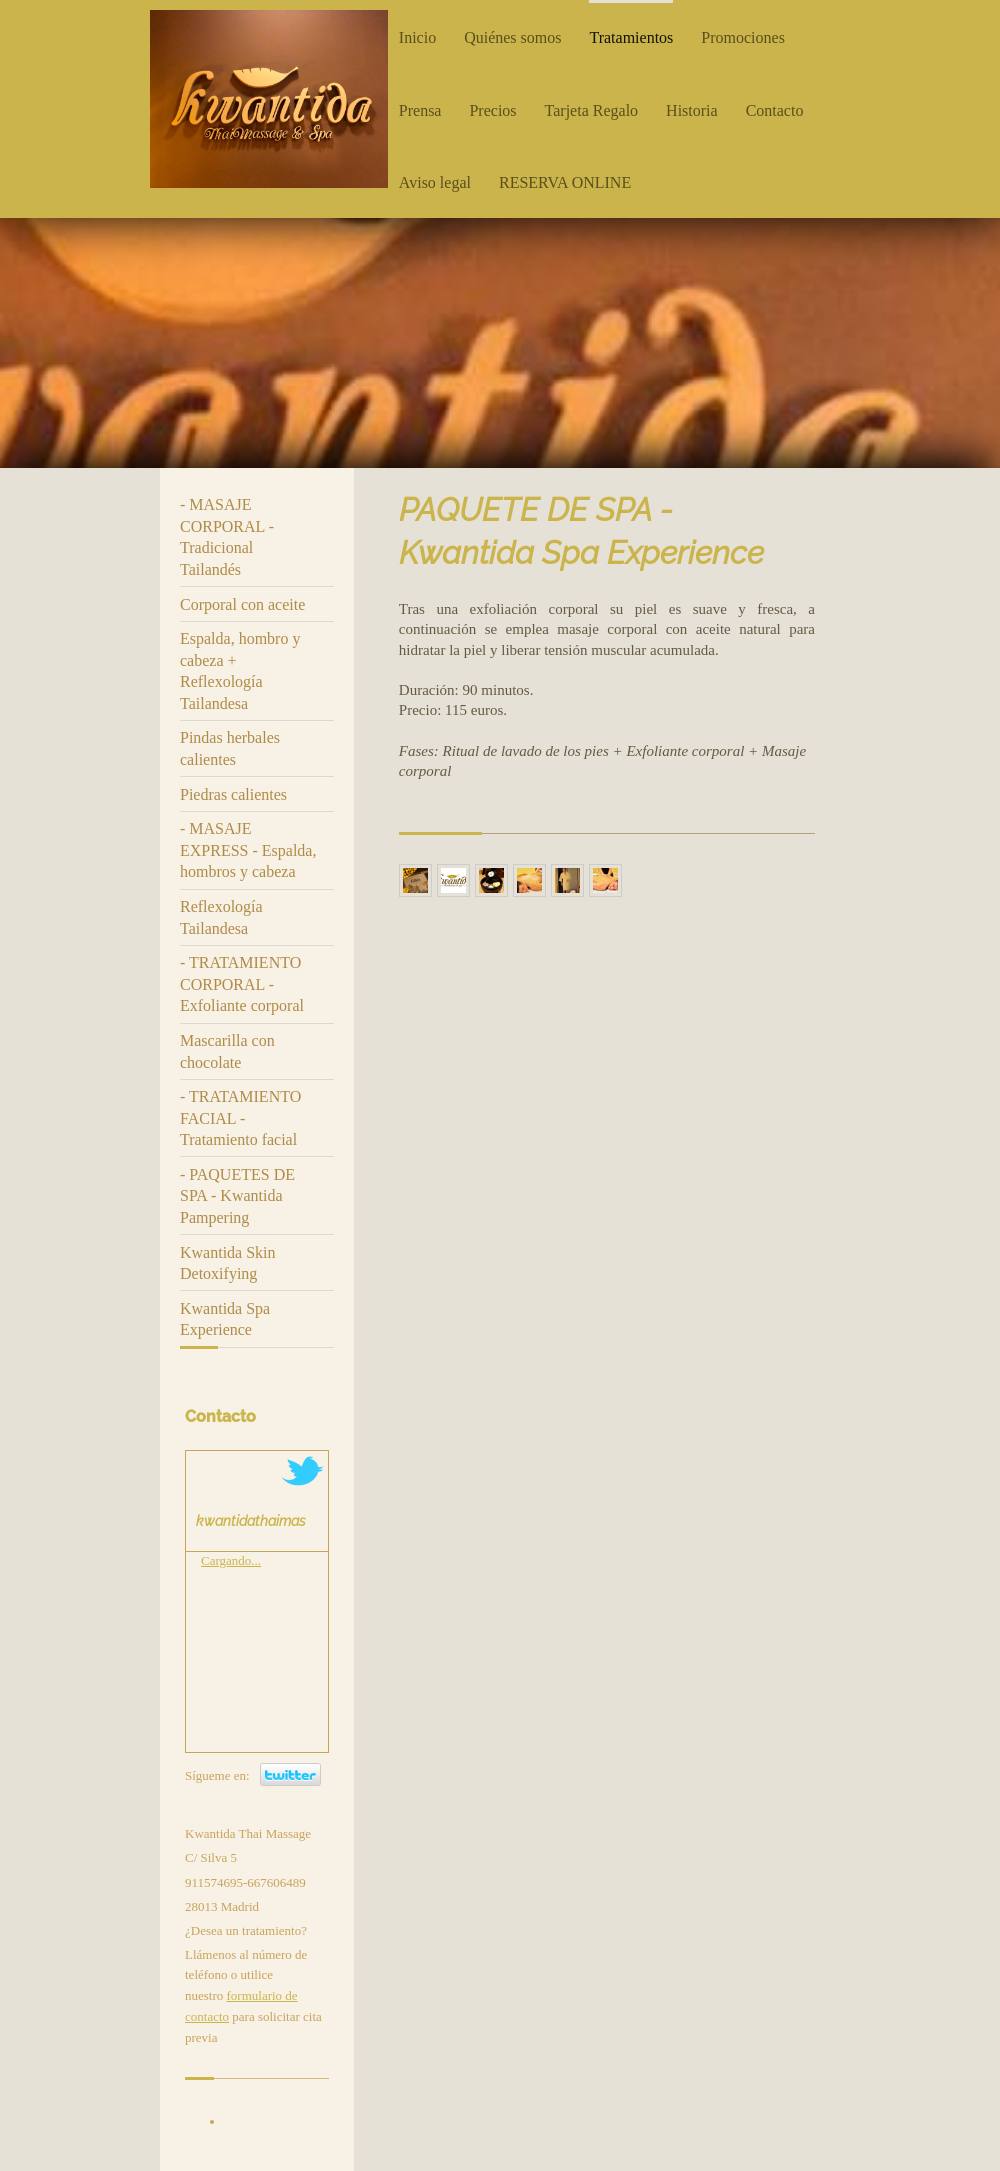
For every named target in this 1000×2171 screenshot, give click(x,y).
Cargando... (231, 1560)
